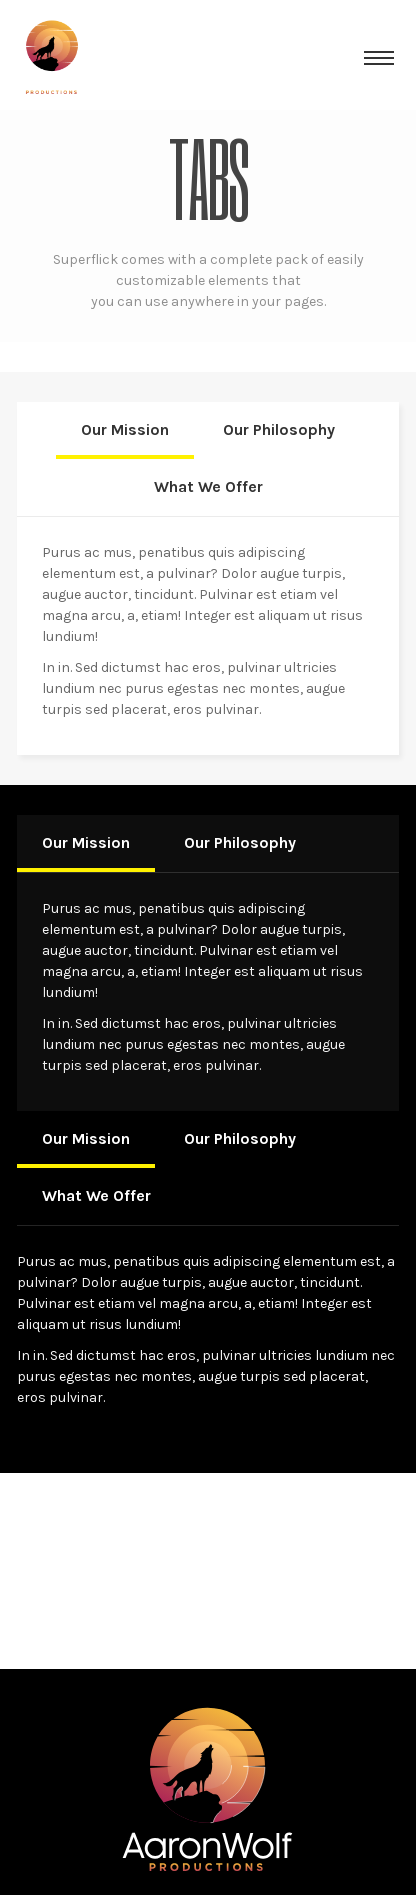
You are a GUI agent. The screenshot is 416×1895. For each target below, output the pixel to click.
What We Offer (208, 486)
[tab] (125, 430)
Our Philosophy (279, 429)
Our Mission (125, 429)
